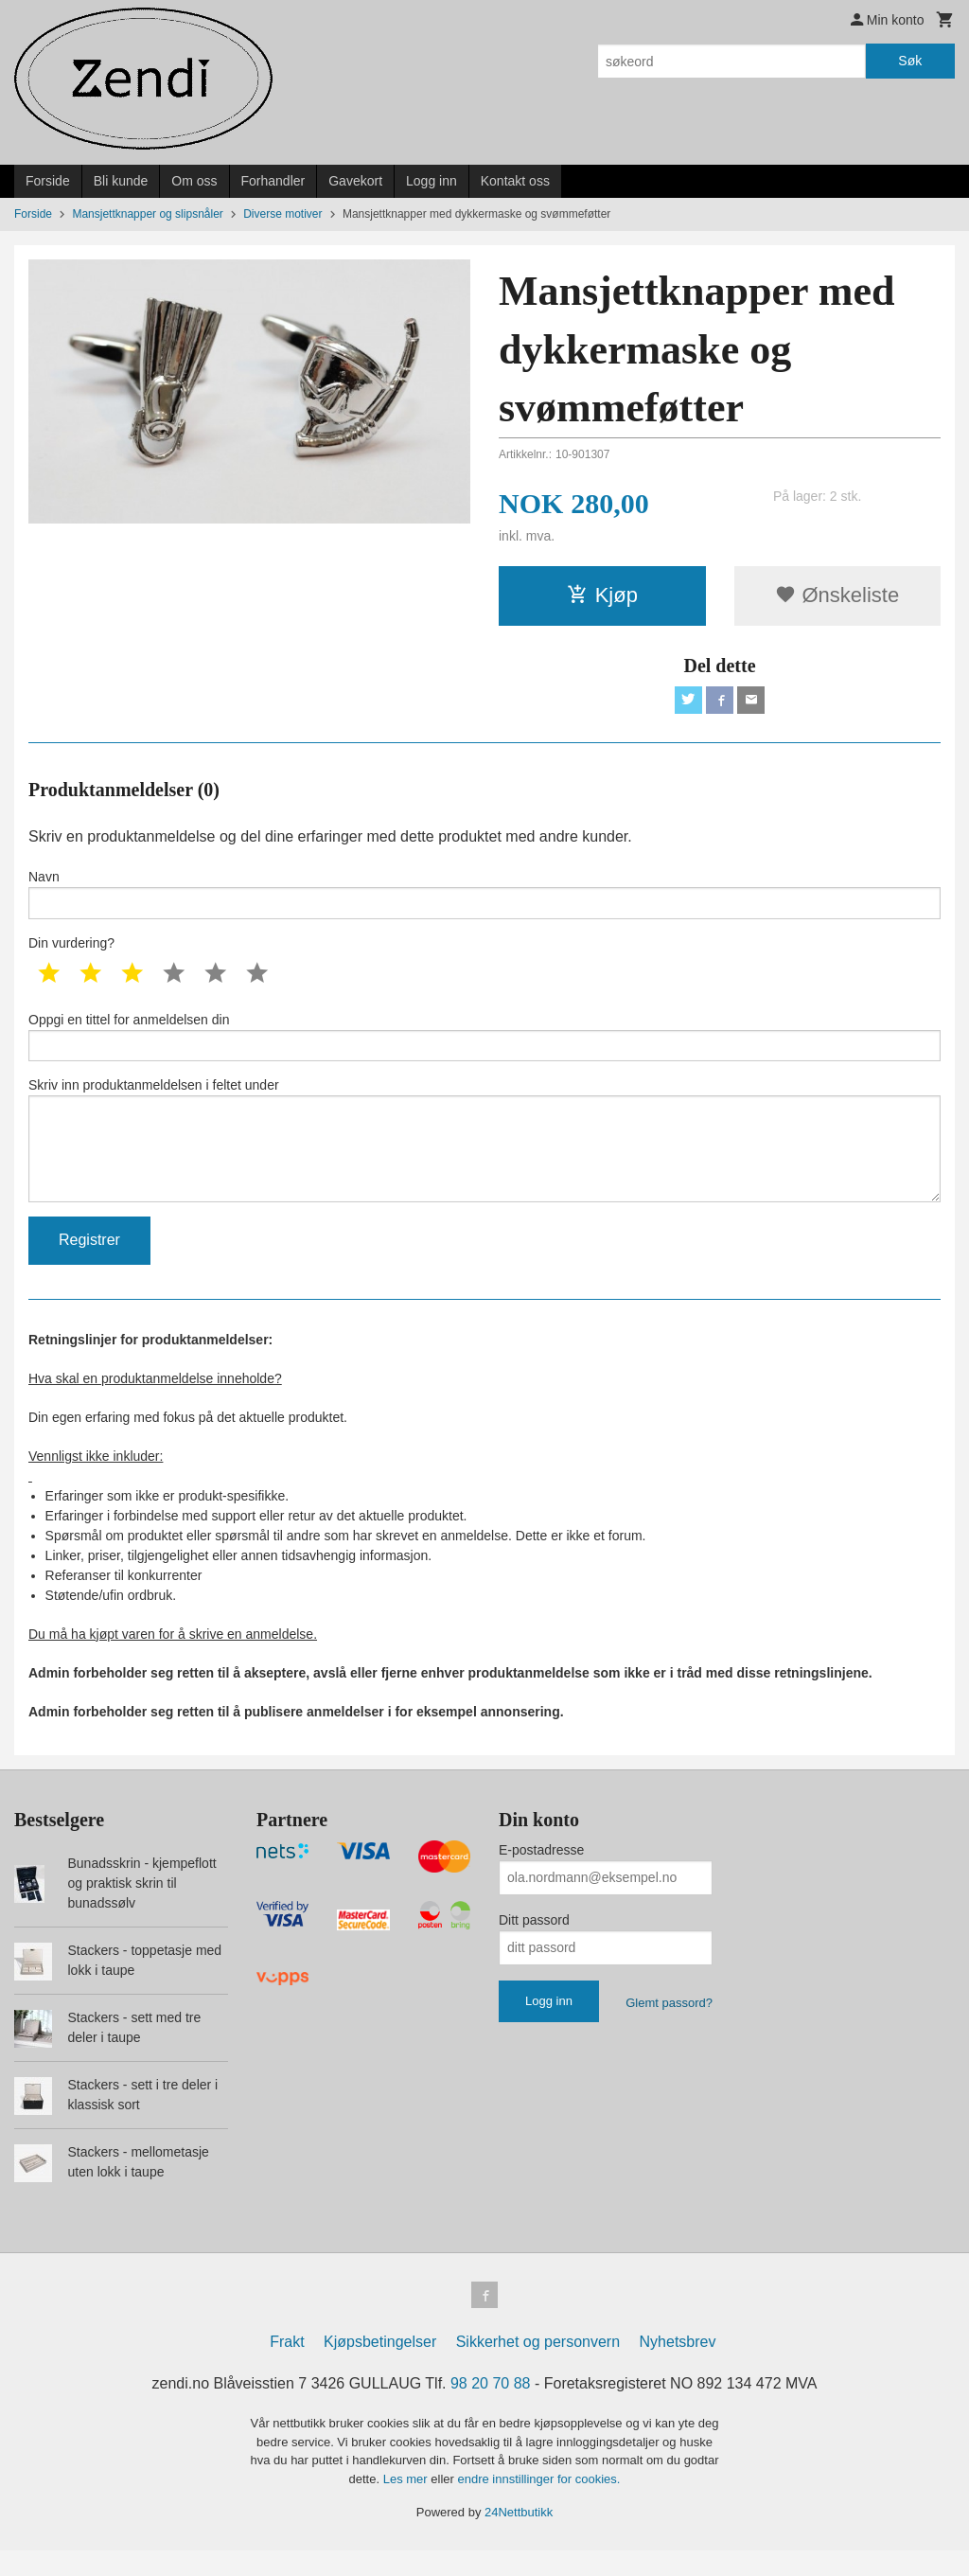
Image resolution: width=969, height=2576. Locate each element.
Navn (484, 898)
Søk (910, 60)
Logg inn (431, 180)
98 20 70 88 (490, 2409)
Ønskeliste (837, 595)
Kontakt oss (515, 180)
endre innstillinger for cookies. (538, 2504)
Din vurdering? (71, 949)
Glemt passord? (669, 2024)
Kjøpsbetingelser (380, 2367)
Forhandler (273, 180)
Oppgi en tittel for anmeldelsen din (484, 1045)
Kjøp (602, 595)
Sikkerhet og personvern (538, 2367)
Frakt (287, 2367)
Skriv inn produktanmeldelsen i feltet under (484, 1156)
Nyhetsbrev (678, 2367)
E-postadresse (541, 1871)
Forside (48, 180)
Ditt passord (534, 1941)
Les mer (407, 2504)
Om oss (194, 180)
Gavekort (355, 180)
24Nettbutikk (518, 2538)
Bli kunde (121, 180)
